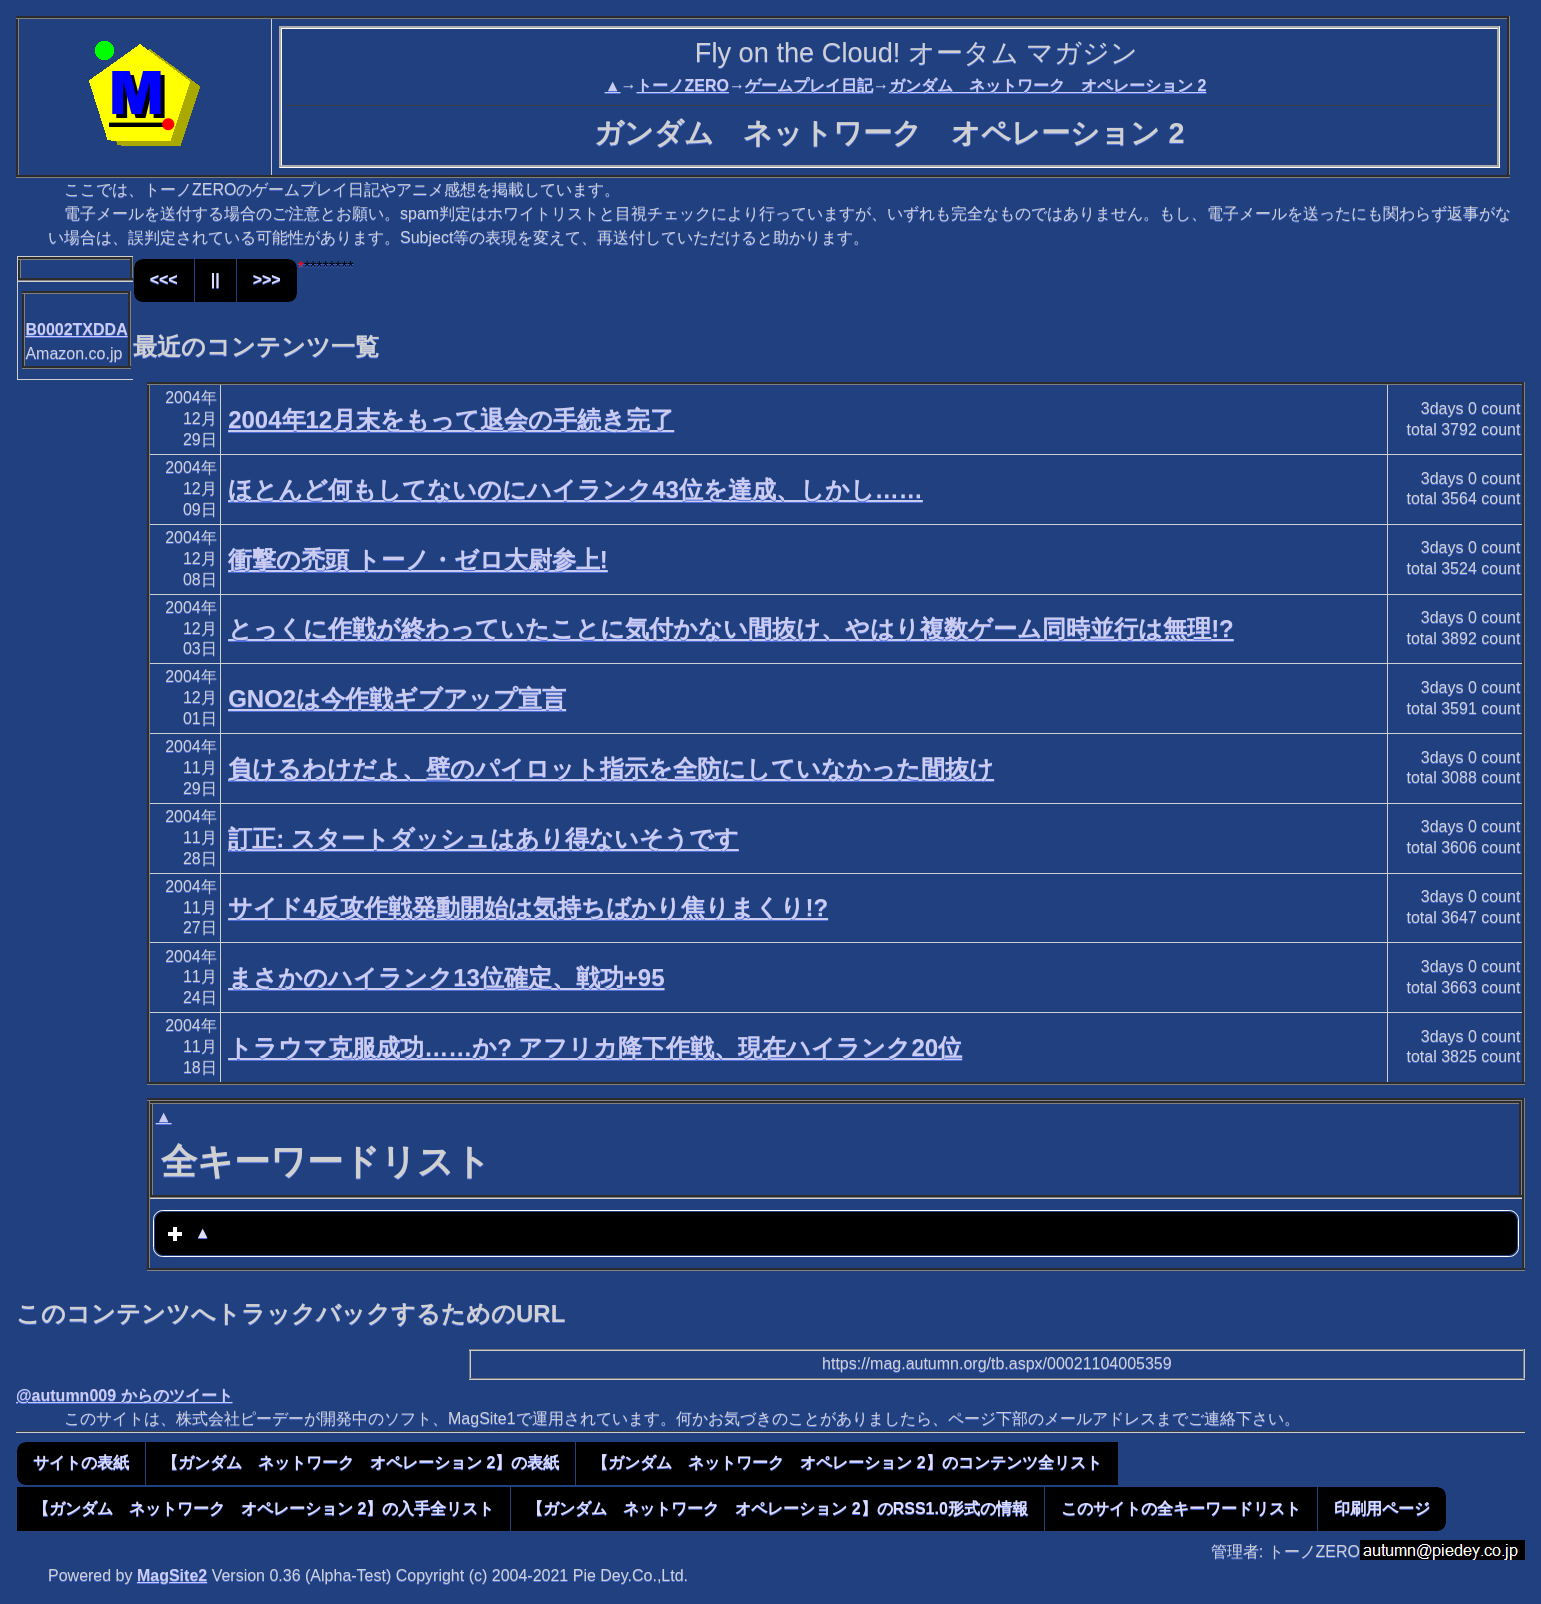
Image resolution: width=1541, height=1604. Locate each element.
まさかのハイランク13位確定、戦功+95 (446, 977)
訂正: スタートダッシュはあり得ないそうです (483, 838)
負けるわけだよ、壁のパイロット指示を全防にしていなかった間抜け (611, 768)
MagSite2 (172, 1575)
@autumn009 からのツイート (124, 1395)
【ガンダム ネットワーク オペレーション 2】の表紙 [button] (360, 1462)
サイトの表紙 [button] (81, 1462)
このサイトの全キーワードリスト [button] (1181, 1508)
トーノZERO (682, 85)
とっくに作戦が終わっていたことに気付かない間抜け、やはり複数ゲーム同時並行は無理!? (731, 628)
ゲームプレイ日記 (809, 85)
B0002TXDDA (76, 329)
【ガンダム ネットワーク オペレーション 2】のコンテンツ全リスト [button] (846, 1462)
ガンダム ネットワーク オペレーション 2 (1047, 85)
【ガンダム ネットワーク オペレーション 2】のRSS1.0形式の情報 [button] (777, 1508)
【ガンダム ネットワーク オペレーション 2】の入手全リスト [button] (263, 1508)
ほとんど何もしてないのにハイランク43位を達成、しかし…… (575, 489)
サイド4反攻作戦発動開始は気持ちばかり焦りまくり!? (528, 907)
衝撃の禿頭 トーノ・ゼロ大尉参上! (418, 559)
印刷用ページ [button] (1382, 1508)
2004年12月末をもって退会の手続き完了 (451, 419)
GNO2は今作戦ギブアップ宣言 (397, 698)
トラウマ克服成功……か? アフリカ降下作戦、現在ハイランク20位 (595, 1047)
